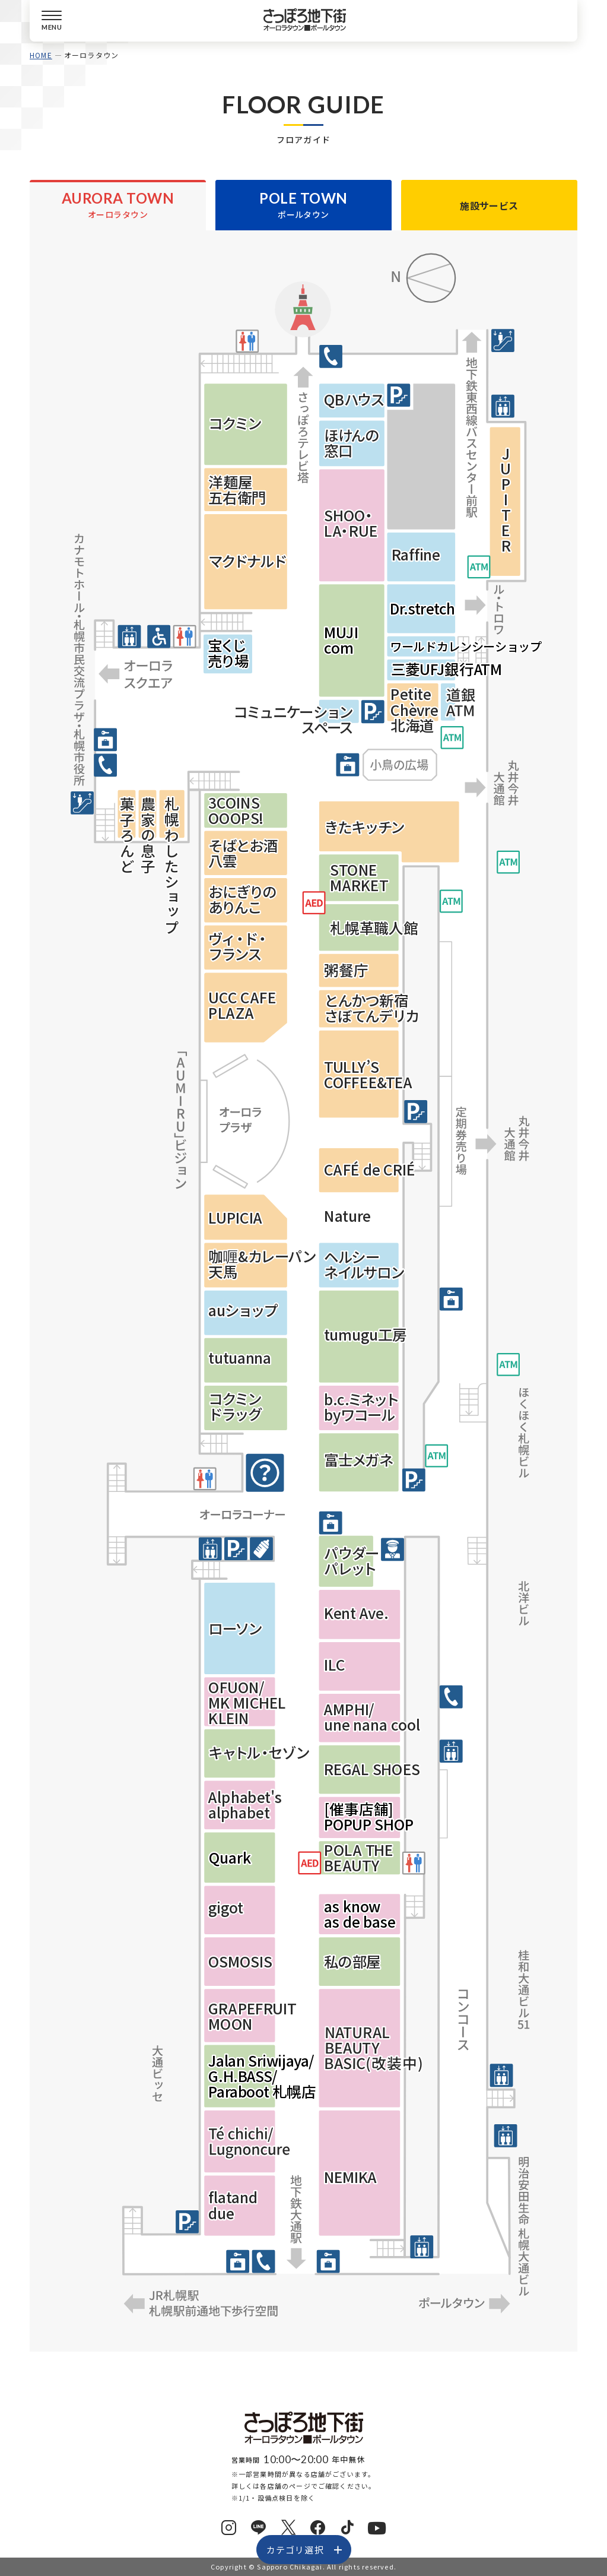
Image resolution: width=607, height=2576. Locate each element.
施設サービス (489, 205)
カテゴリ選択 (295, 2549)
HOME (41, 55)
